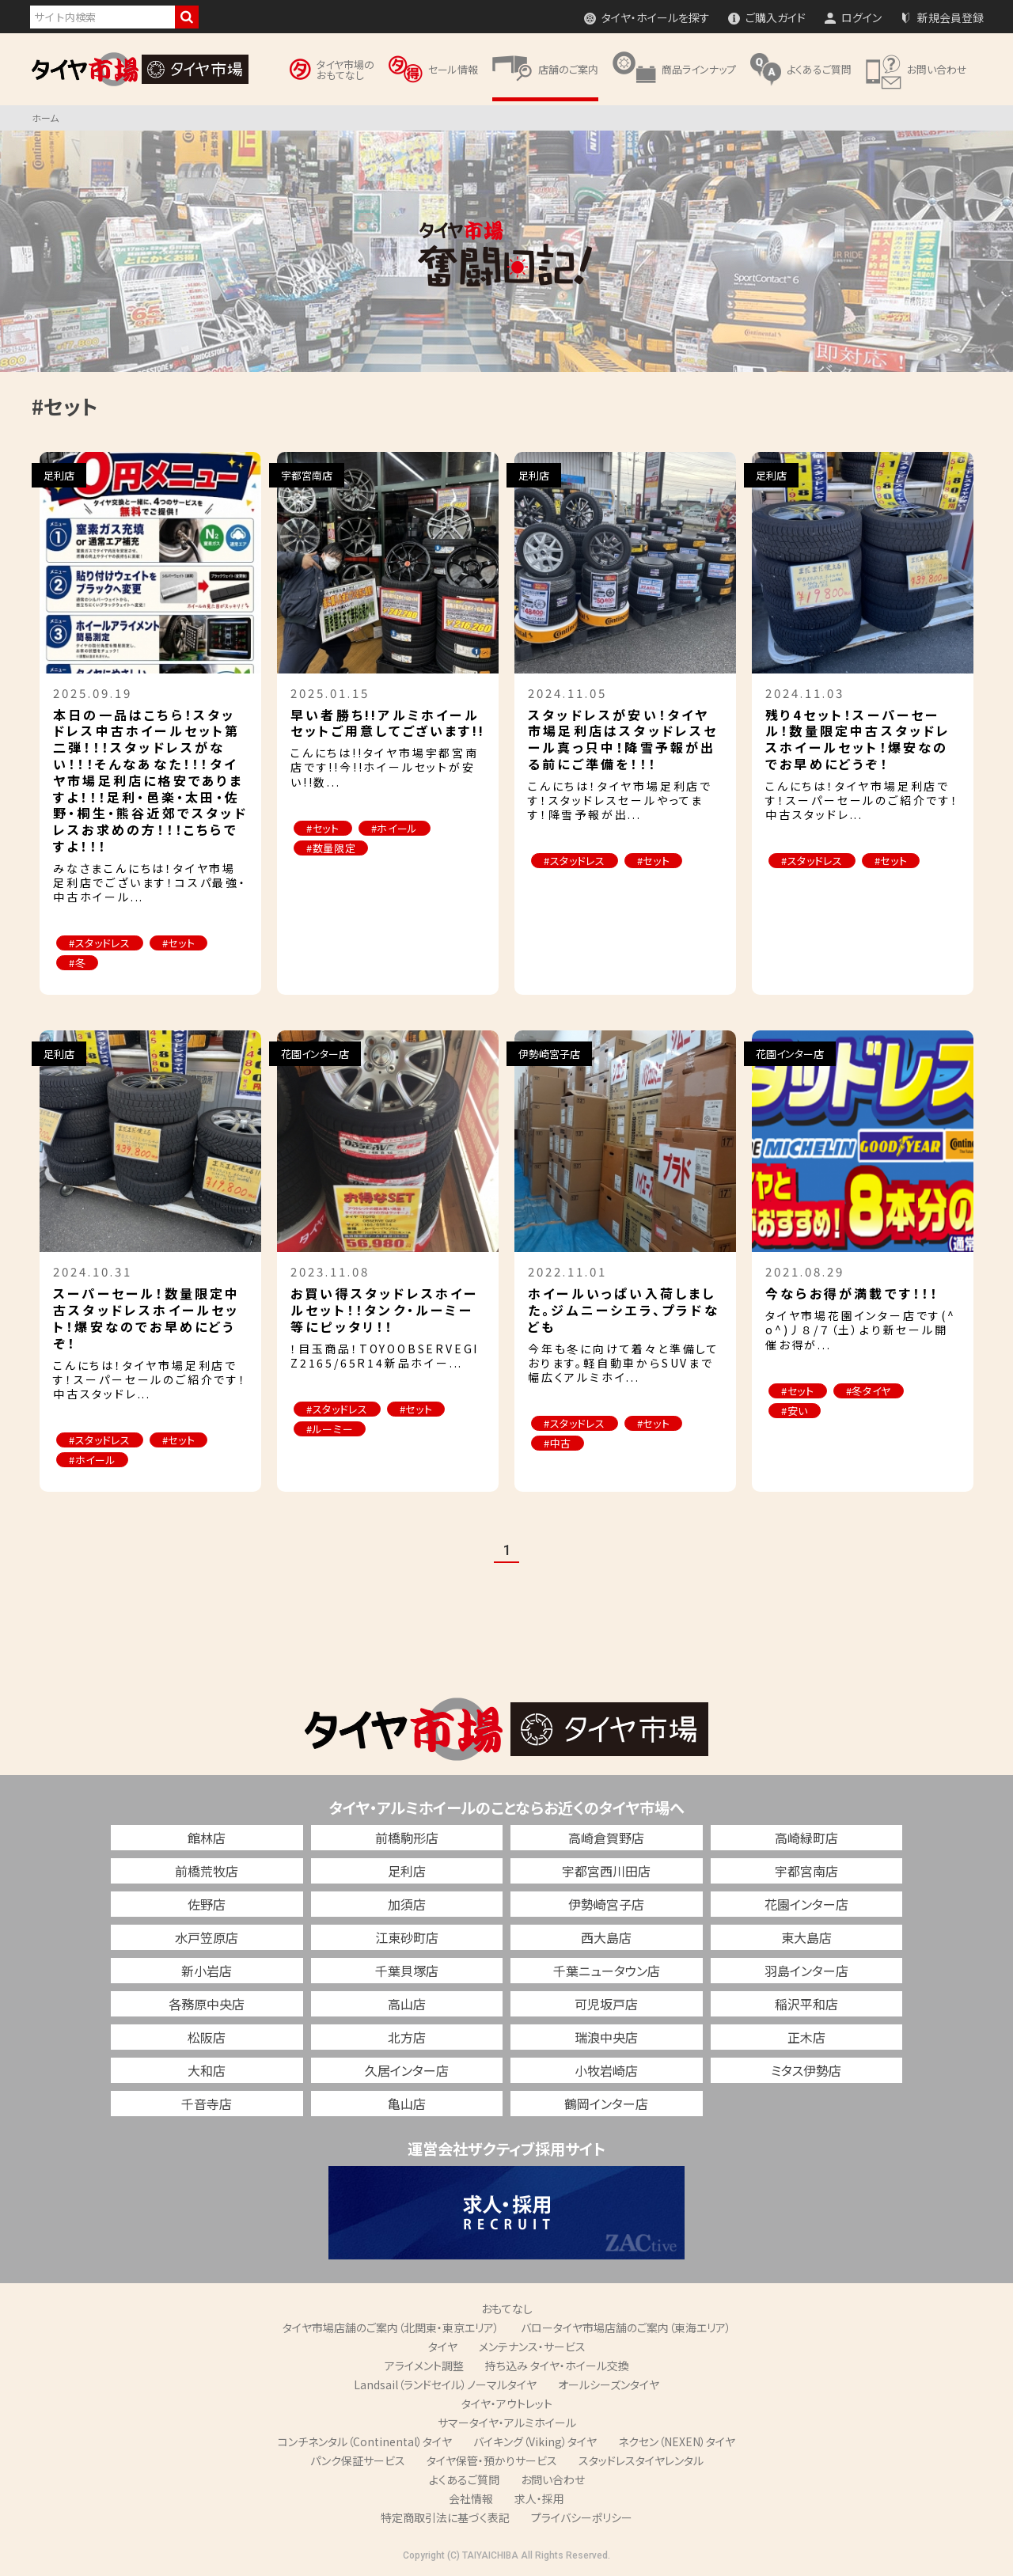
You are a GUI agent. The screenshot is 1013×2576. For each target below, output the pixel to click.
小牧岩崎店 (606, 2070)
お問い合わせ (553, 2479)
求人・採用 (539, 2498)
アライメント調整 (424, 2365)
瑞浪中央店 (606, 2037)
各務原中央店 (207, 2003)
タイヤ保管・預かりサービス (492, 2460)
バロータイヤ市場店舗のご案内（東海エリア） (626, 2327)
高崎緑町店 (806, 1837)
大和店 (207, 2070)
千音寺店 (206, 2103)
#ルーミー (329, 1428)
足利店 (407, 1870)
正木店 (806, 2037)
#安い (794, 1410)
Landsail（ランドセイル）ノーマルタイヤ (445, 2384)
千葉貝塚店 (406, 1970)
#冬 (77, 962)
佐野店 (207, 1904)
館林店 (207, 1837)
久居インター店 (407, 2070)
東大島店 (806, 1937)
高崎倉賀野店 (606, 1837)
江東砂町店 (406, 1937)
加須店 (407, 1904)
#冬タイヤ (868, 1390)
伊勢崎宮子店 (606, 1904)
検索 (187, 17)
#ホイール (394, 828)
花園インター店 (806, 1904)
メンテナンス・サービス (532, 2346)
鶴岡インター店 (606, 2103)
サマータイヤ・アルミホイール (507, 2422)
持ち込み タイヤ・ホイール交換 (557, 2365)
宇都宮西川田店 (606, 1870)
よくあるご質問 (464, 2479)
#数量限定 (330, 848)
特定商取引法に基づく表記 (445, 2517)
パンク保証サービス (357, 2460)
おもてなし (507, 2308)
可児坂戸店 (606, 2003)
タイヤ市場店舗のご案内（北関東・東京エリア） (391, 2327)
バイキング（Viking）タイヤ (535, 2441)
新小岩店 (206, 1970)
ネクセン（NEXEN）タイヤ (676, 2441)
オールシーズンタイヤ (608, 2384)
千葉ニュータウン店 (606, 1970)
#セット (178, 942)
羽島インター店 (806, 1970)
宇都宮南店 (806, 1870)
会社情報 (471, 2498)
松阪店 (207, 2037)
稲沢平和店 (806, 2003)
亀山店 (407, 2103)
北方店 (407, 2037)
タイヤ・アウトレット (506, 2403)
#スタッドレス (100, 942)
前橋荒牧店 (206, 1870)
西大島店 (606, 1937)
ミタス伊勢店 (806, 2070)
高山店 (407, 2003)
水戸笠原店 (206, 1937)
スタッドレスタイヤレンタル (641, 2460)
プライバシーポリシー (581, 2517)
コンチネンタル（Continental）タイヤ (365, 2441)
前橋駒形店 (406, 1837)
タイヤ (442, 2346)
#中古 (557, 1443)
